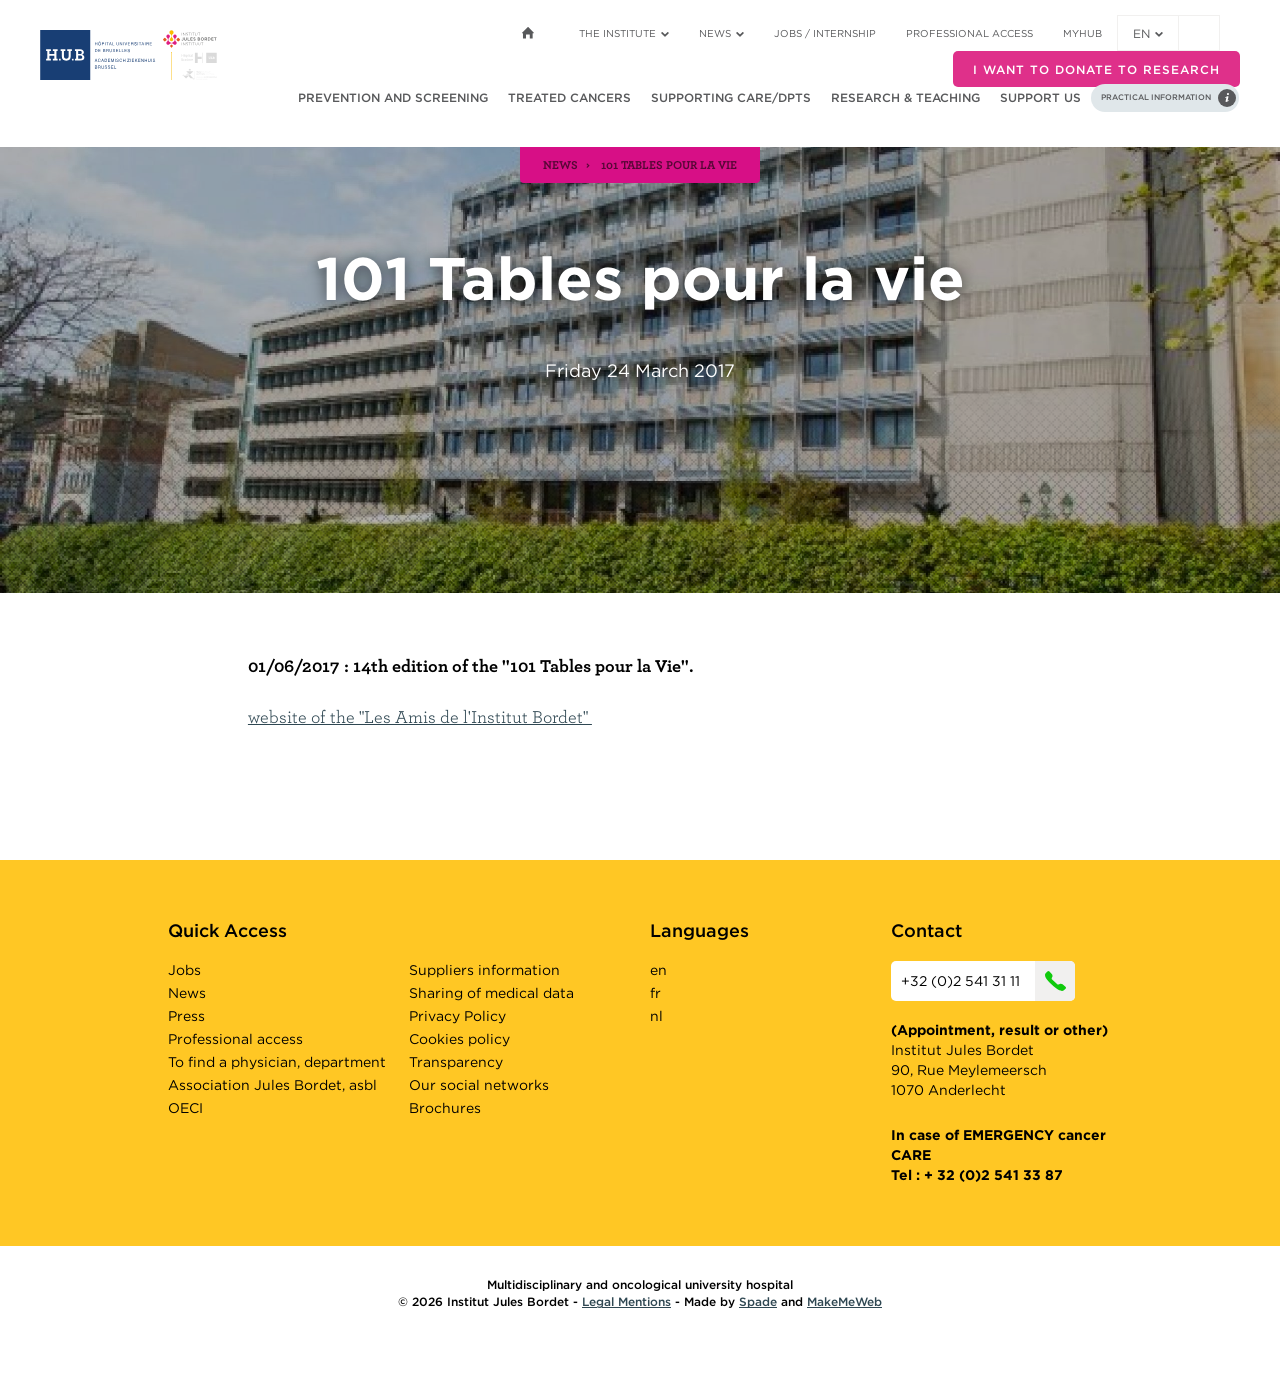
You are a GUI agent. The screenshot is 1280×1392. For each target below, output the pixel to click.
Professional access (969, 33)
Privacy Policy (457, 1016)
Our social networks (479, 1085)
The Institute (624, 33)
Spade (758, 1301)
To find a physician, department (277, 1062)
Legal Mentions (626, 1301)
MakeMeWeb (844, 1301)
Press (186, 1016)
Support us (1040, 97)
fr (655, 993)
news (560, 164)
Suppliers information (484, 970)
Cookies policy (459, 1039)
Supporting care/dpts (731, 97)
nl (656, 1016)
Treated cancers (569, 97)
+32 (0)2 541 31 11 (988, 981)
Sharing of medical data (491, 993)
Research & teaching (905, 97)
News (721, 33)
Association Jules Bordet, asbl (272, 1085)
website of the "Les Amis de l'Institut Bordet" (420, 716)
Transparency (456, 1062)
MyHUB (1082, 33)
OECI (185, 1108)
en (1148, 33)
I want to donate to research (1096, 69)
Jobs (184, 970)
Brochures (445, 1108)
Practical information (1156, 97)
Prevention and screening (393, 97)
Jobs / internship (825, 33)
